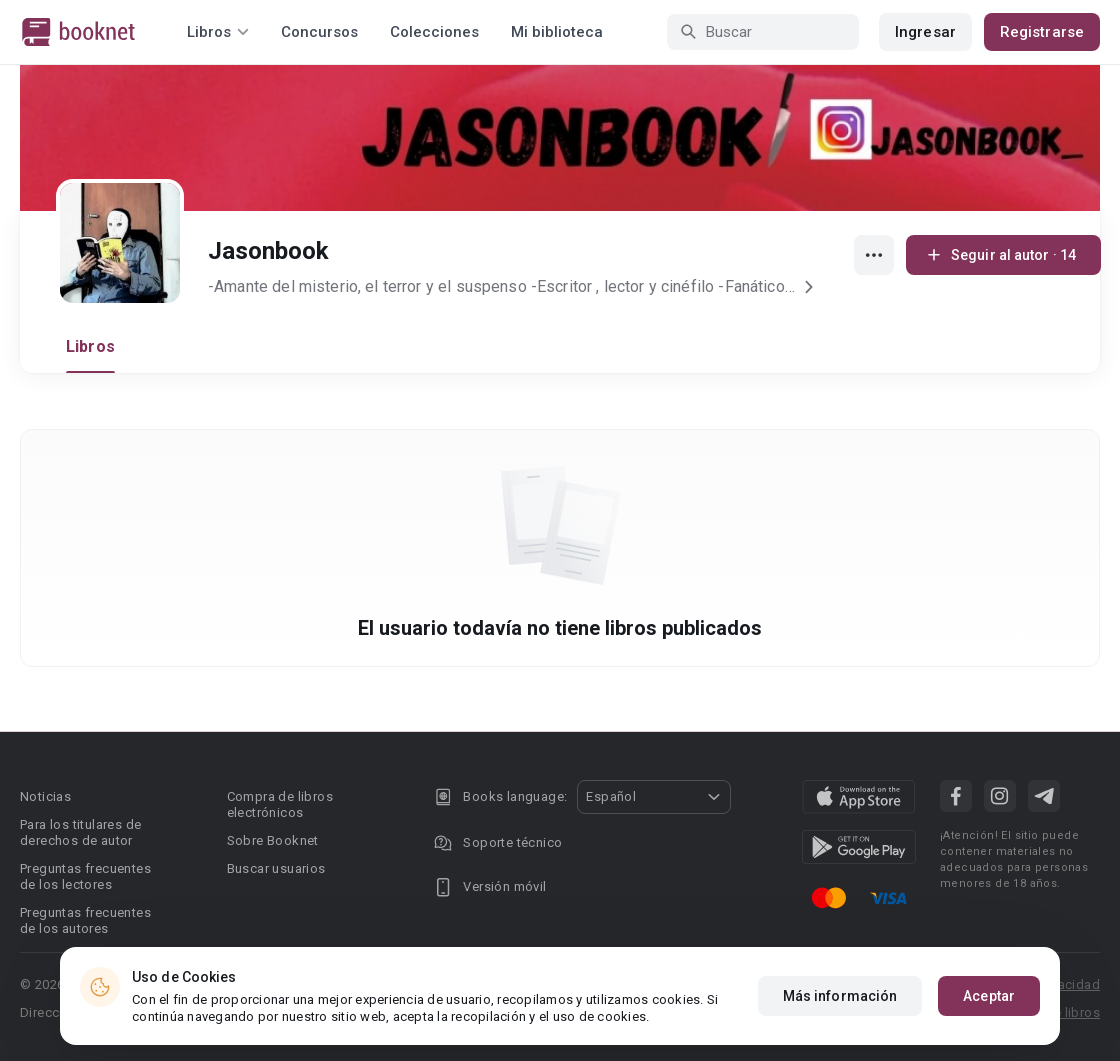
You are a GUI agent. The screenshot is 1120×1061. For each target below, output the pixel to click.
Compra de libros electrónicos (280, 804)
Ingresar (925, 32)
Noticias (45, 796)
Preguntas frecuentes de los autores (85, 920)
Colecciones (434, 32)
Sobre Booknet (273, 840)
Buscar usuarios (276, 868)
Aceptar (989, 996)
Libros (90, 346)
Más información (840, 996)
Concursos (319, 32)
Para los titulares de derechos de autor (80, 832)
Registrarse (1042, 32)
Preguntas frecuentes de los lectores (85, 876)
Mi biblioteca (557, 32)
